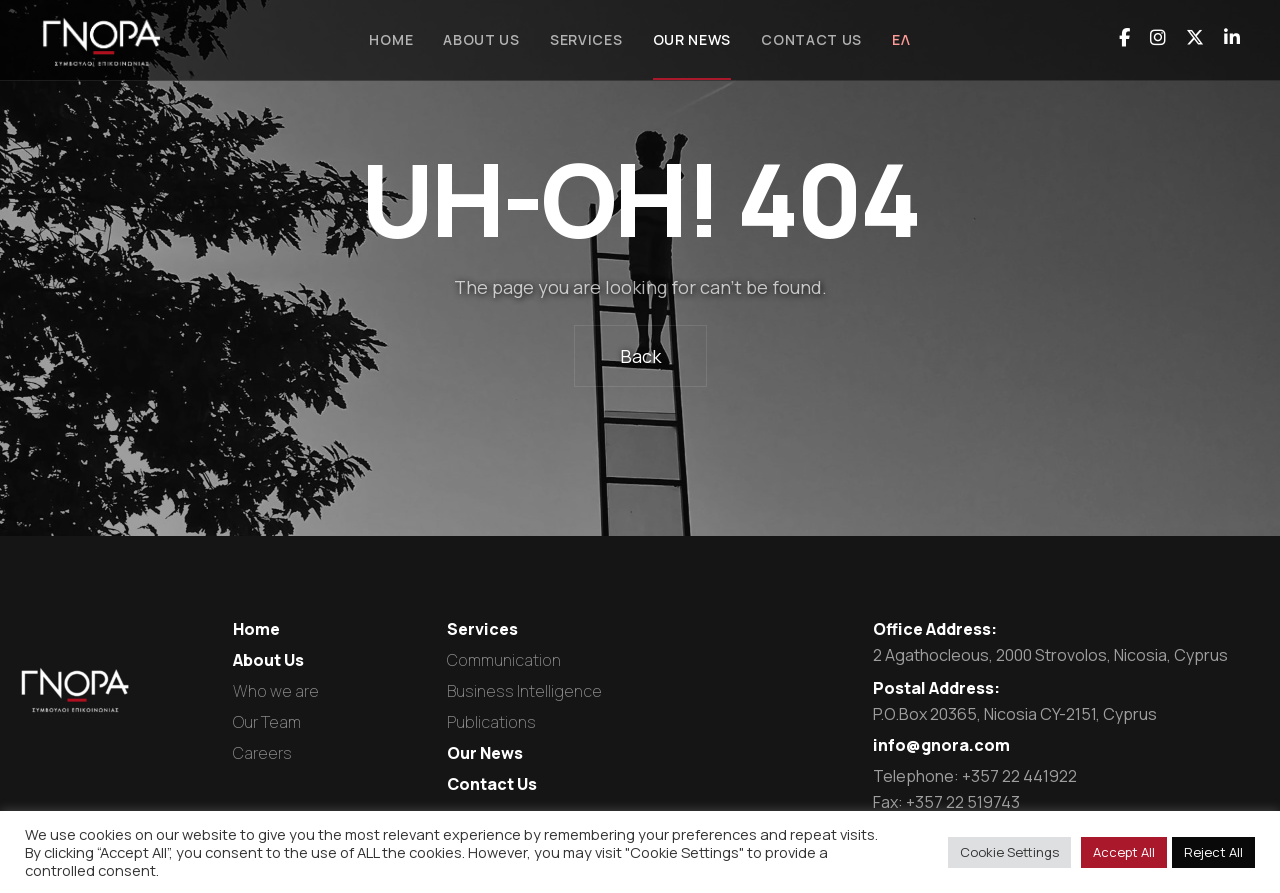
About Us (268, 660)
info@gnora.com (941, 745)
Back (640, 356)
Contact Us (492, 784)
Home (256, 629)
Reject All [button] (1213, 852)
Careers (262, 753)
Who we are (276, 691)
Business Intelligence (524, 691)
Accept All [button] (1124, 852)
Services (482, 629)
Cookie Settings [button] (1009, 852)
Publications (491, 722)
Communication (504, 660)
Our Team (267, 722)
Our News (485, 753)
